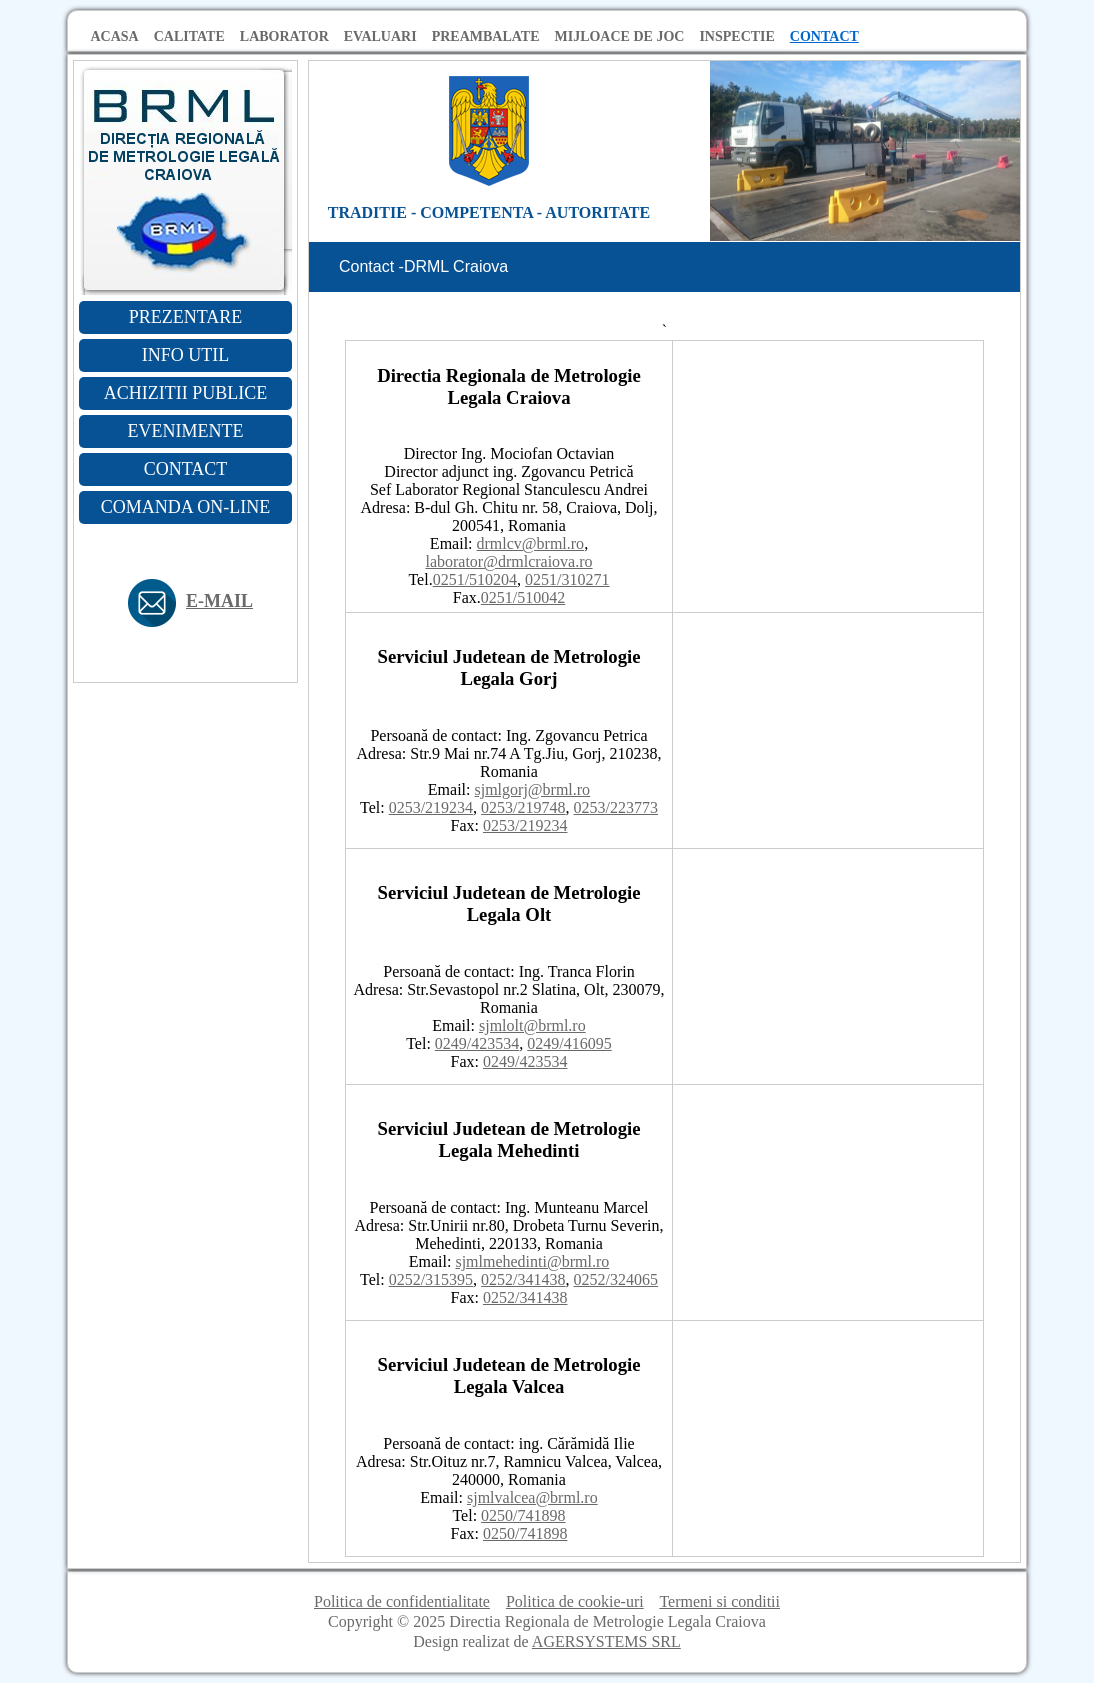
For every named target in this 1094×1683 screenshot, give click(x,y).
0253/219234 (431, 807)
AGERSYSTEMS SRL (606, 1641)
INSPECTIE (736, 36)
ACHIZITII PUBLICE (185, 393)
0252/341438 (523, 1279)
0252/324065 (616, 1279)
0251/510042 (523, 597)
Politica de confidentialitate (402, 1601)
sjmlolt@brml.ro (532, 1025)
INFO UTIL (186, 355)
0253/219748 (523, 807)
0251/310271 (567, 579)
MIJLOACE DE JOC (619, 36)
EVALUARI (380, 36)
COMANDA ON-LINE (186, 507)
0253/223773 (616, 807)
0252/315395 (431, 1279)
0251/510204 (475, 579)
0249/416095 (569, 1043)
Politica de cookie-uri (575, 1601)
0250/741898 (523, 1515)
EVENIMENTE (186, 431)
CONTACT (824, 36)
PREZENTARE (186, 317)
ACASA (115, 36)
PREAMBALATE (486, 36)
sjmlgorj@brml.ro (533, 789)
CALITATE (189, 36)
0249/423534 (477, 1043)
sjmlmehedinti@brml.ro (532, 1261)
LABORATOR (284, 36)
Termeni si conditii (719, 1601)
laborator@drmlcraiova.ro (508, 561)
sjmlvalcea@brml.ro (532, 1497)
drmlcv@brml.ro (531, 543)
